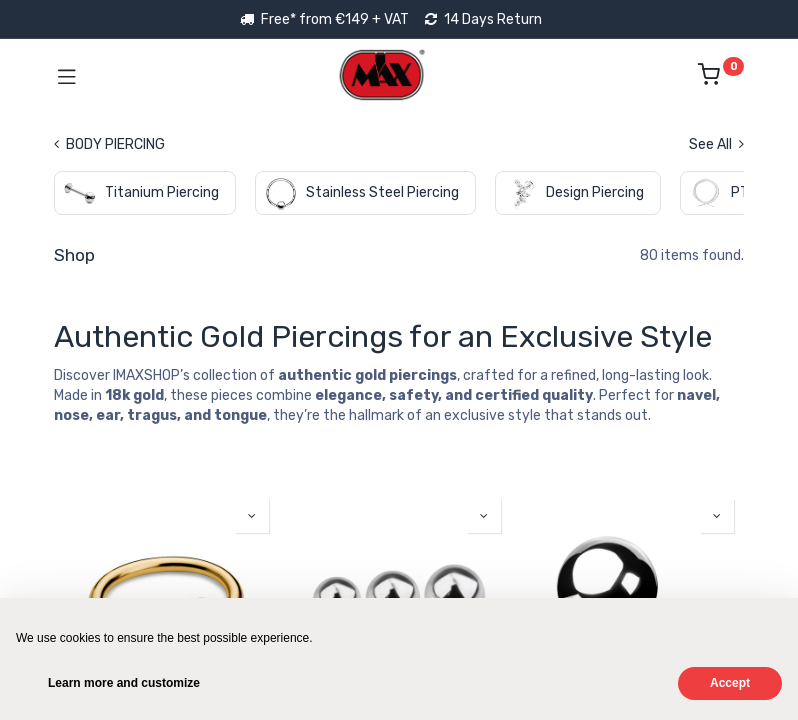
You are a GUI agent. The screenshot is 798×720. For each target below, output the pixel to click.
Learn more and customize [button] (124, 683)
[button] (252, 516)
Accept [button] (730, 683)
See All (716, 144)
